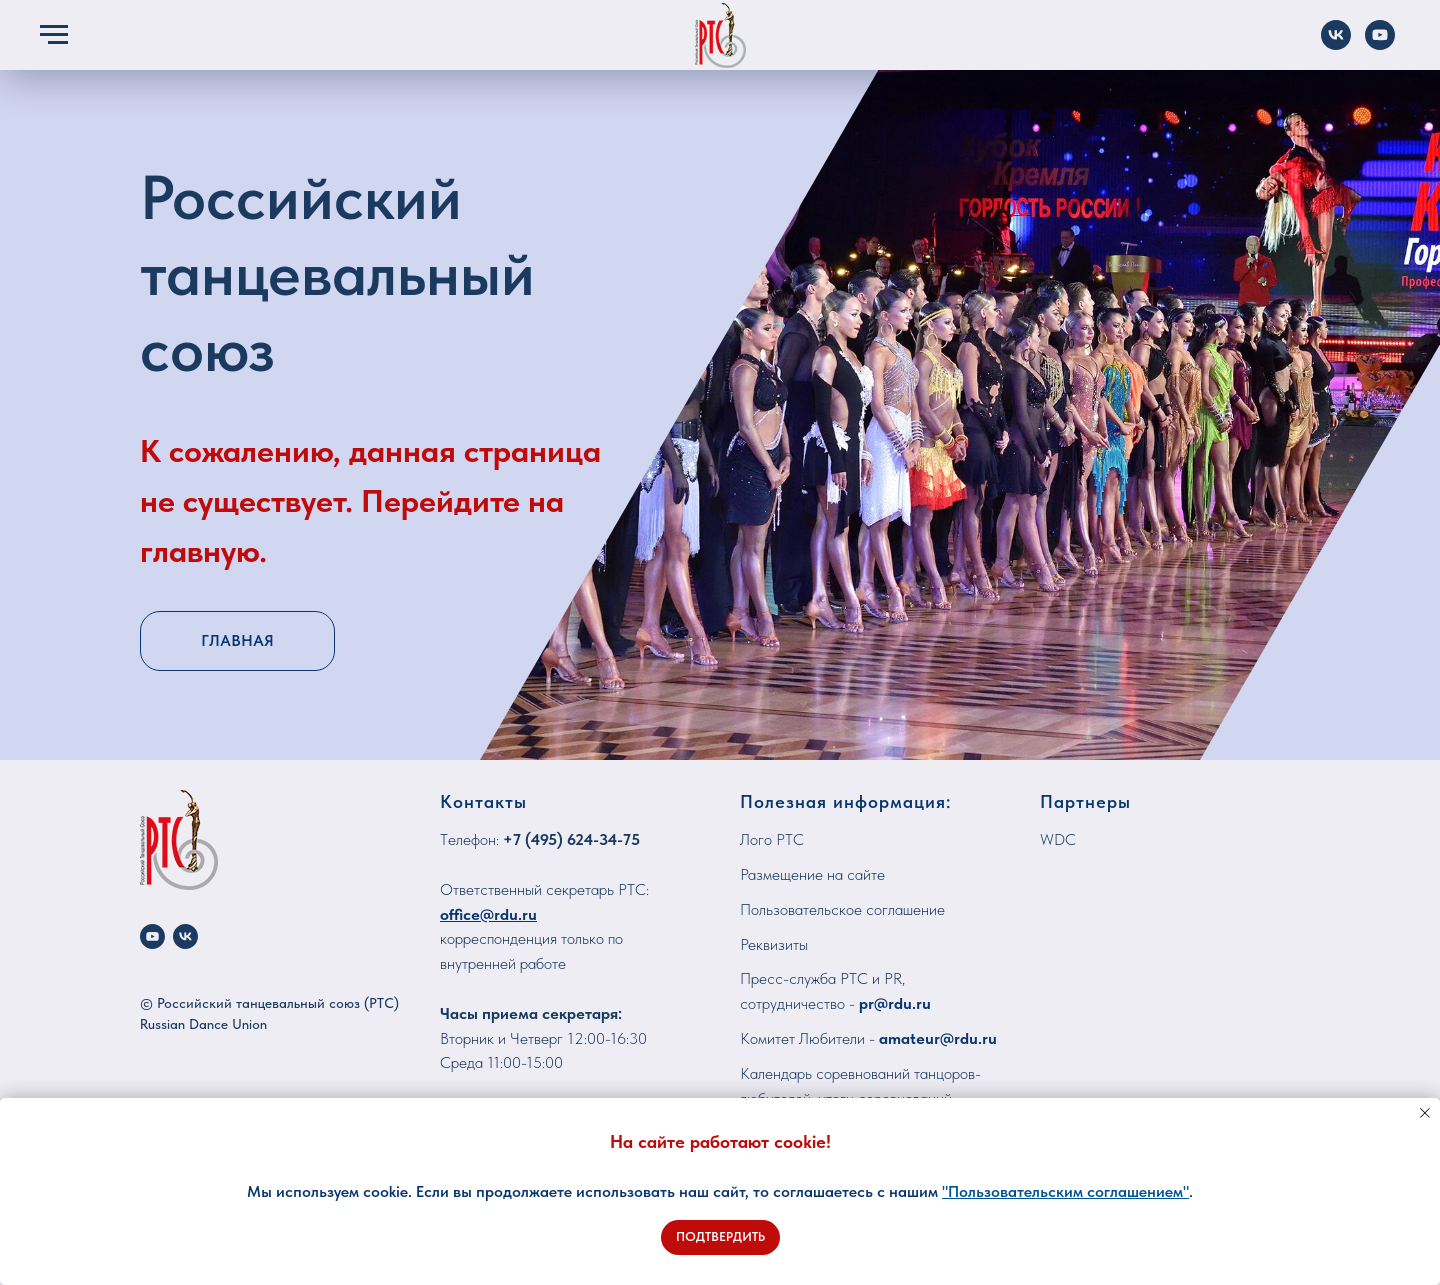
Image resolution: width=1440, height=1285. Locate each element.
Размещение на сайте (812, 874)
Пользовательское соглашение (842, 909)
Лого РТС (772, 839)
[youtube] (152, 936)
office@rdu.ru (488, 914)
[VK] (1336, 44)
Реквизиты (774, 944)
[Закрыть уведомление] (1425, 1113)
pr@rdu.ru (895, 1003)
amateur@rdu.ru (938, 1038)
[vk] (185, 936)
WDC (1058, 839)
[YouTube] (1380, 44)
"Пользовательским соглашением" (1065, 1191)
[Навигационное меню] (54, 35)
